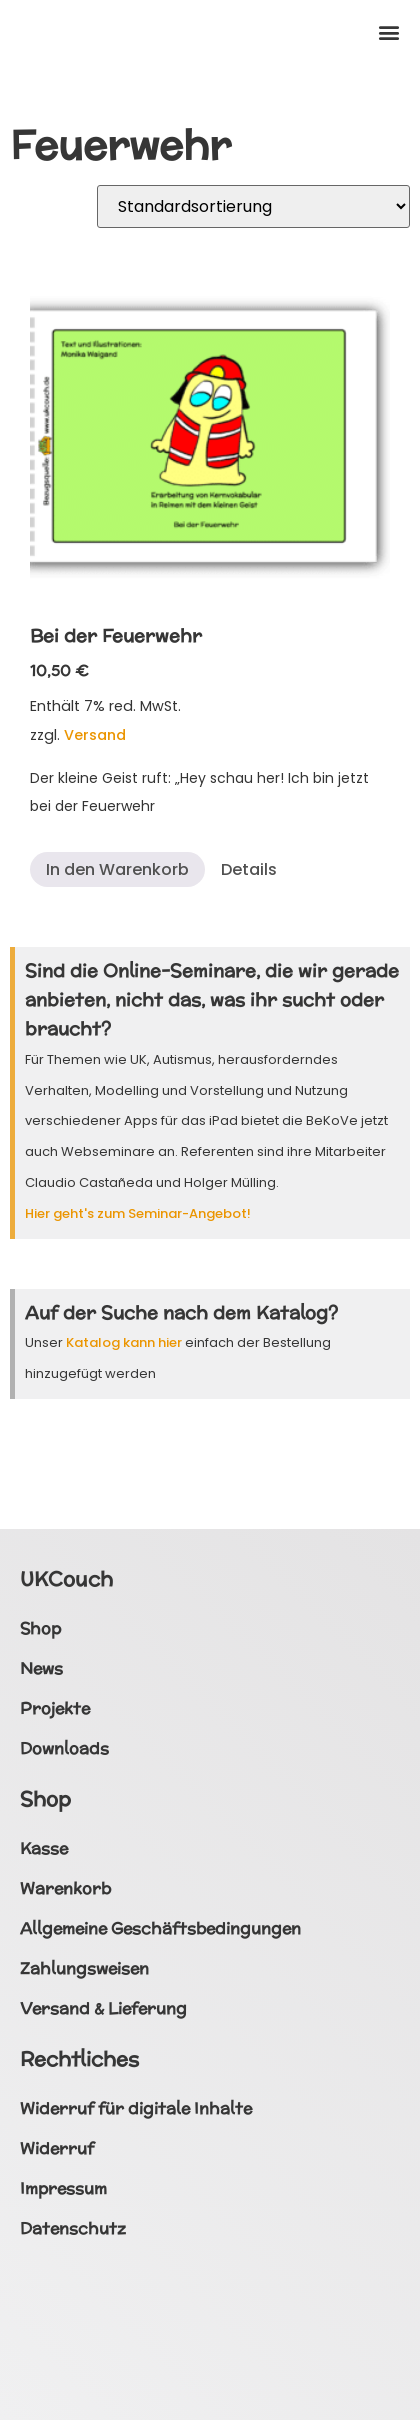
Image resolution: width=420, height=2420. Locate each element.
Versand (95, 735)
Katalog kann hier (124, 1342)
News (41, 1668)
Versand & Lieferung (103, 2008)
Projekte (55, 1708)
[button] (388, 31)
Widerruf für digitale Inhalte (136, 2108)
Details (249, 869)
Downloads (64, 1748)
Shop (40, 1628)
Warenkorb (65, 1888)
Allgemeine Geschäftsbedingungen (160, 1928)
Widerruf (57, 2148)
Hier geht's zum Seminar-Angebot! (138, 1213)
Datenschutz (73, 2228)
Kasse (44, 1848)
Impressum (63, 2188)
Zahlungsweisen (84, 1968)
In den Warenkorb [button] (117, 869)
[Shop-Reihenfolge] (253, 206)
